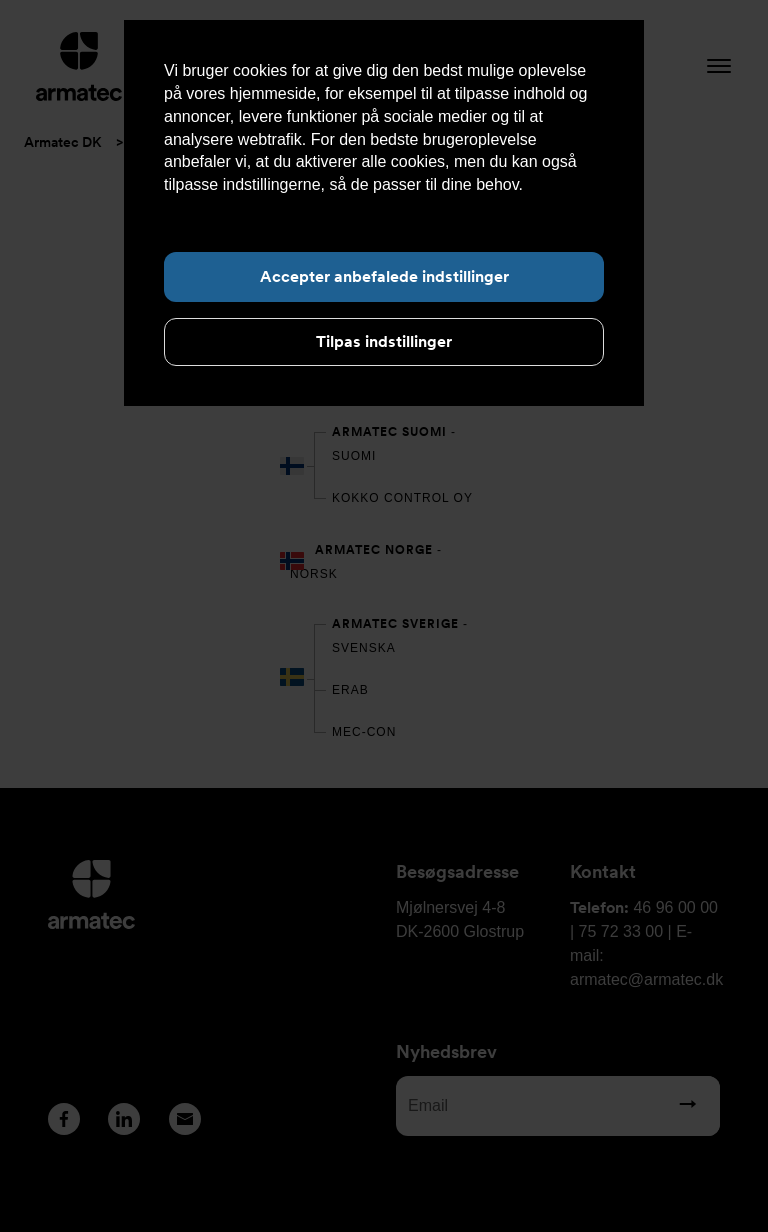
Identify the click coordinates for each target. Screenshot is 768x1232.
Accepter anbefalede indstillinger (384, 276)
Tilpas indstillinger (384, 341)
